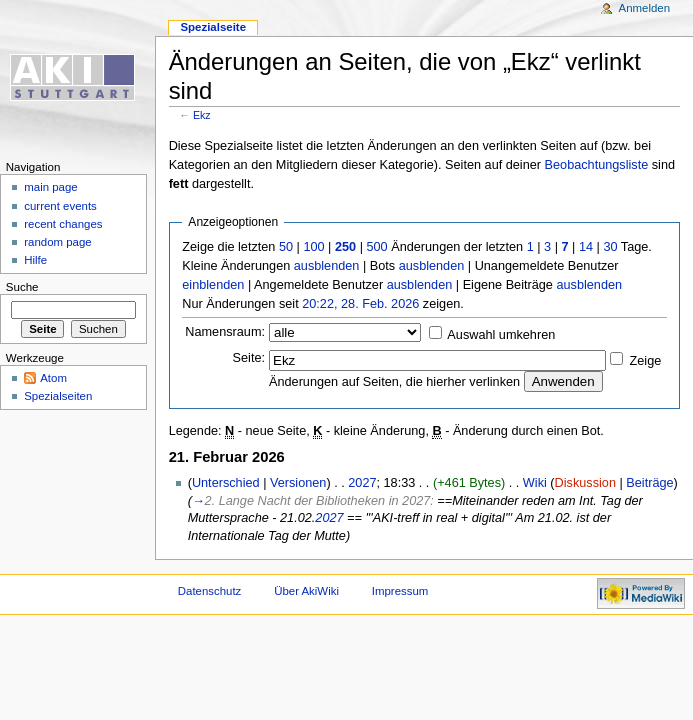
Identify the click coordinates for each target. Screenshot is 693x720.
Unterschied (226, 483)
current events (60, 206)
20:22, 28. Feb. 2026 (360, 304)
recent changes (63, 224)
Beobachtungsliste (597, 165)
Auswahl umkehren (501, 335)
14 (586, 247)
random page (58, 242)
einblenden (213, 285)
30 (610, 247)
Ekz (202, 115)
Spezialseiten (58, 396)
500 (376, 247)
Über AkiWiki (306, 591)
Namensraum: (225, 332)
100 (313, 247)
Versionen (298, 483)
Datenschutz (210, 591)
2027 (362, 483)
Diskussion (585, 483)
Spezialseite (213, 27)
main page (51, 187)
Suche (22, 287)
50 (286, 247)
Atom (53, 378)
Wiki (535, 483)
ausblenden (327, 266)
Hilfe (35, 260)
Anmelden (645, 8)
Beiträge (649, 483)
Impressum (400, 591)
